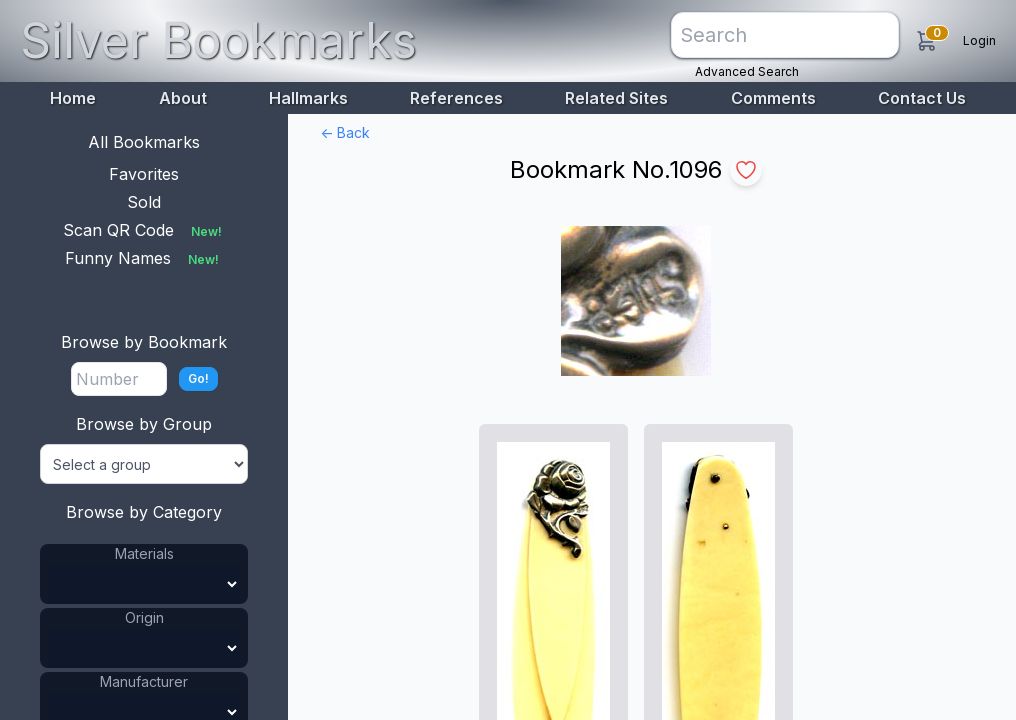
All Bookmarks (144, 142)
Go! (198, 378)
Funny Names (144, 258)
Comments (773, 98)
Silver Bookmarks (218, 40)
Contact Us (922, 98)
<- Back (345, 132)
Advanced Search (747, 71)
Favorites (144, 174)
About (183, 98)
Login (979, 40)
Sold (144, 202)
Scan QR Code (144, 230)
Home (73, 98)
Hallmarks (308, 98)
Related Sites (616, 98)
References (456, 98)
